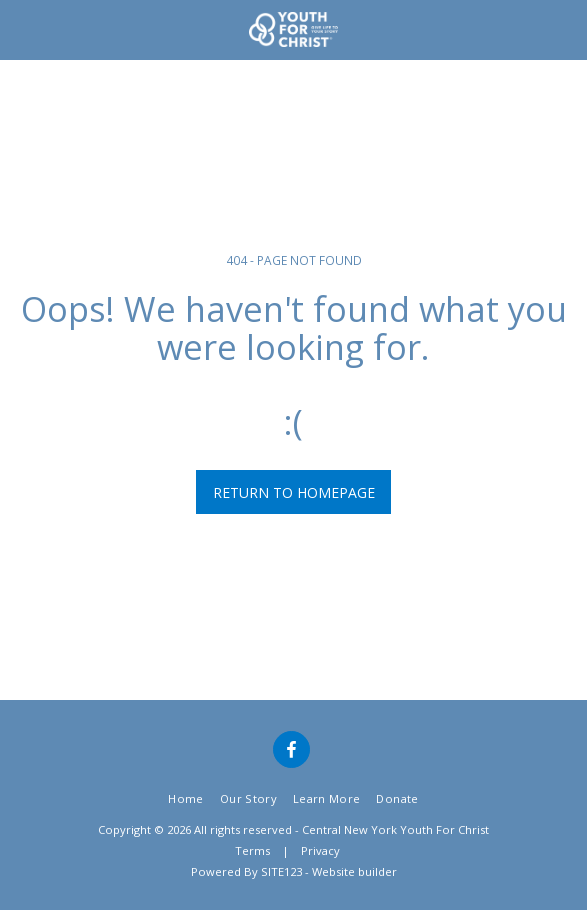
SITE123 (281, 871)
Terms (252, 850)
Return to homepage (294, 492)
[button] (22, 28)
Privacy (320, 850)
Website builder (354, 871)
